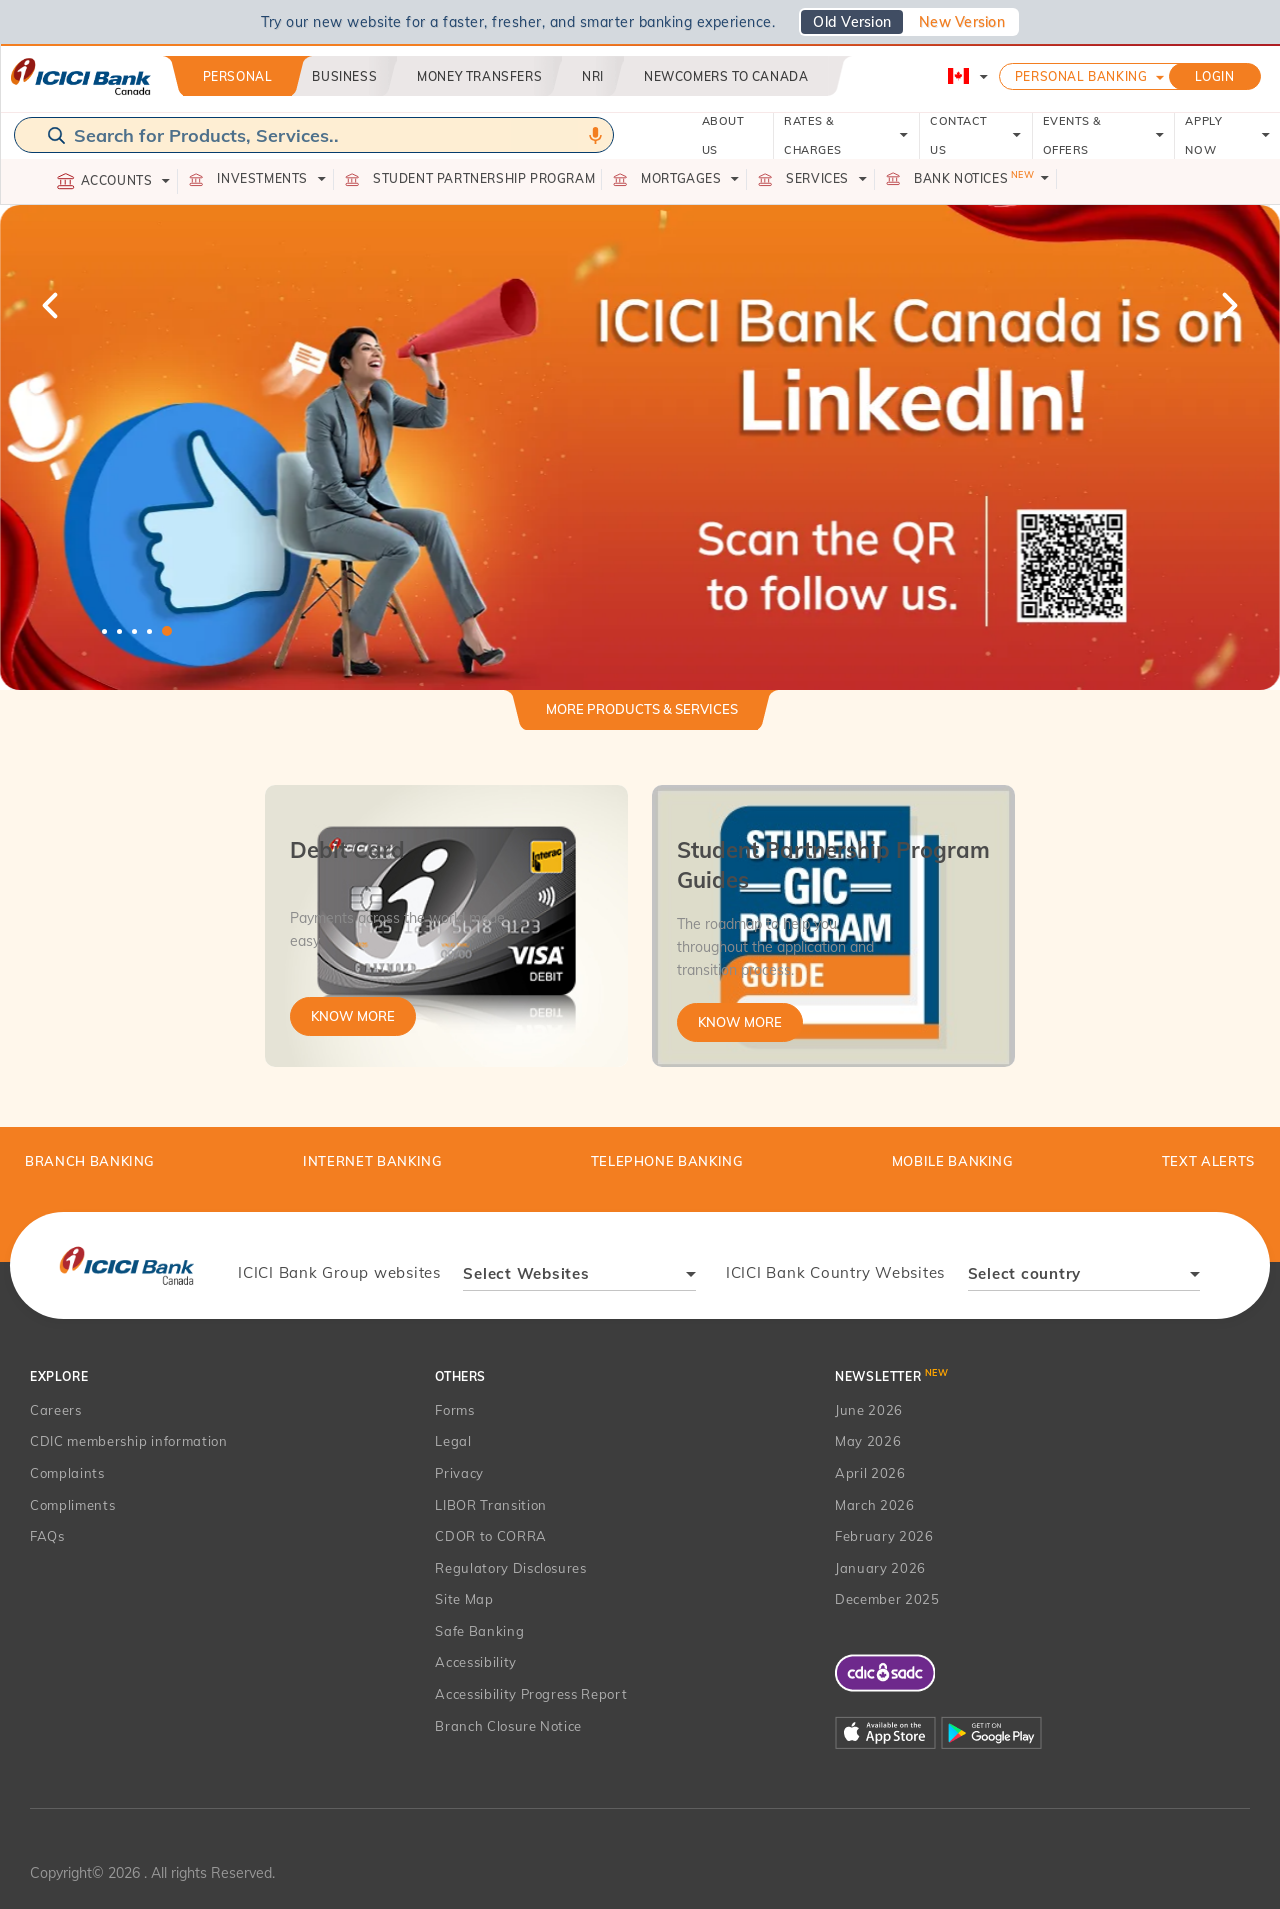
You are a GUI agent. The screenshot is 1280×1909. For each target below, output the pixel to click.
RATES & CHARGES (846, 135)
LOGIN (1215, 76)
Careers (56, 1410)
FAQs (47, 1536)
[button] (640, 447)
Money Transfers (479, 76)
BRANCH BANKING (90, 1161)
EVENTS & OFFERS (1104, 135)
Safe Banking (479, 1631)
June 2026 (869, 1410)
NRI (593, 76)
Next (1228, 305)
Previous (52, 305)
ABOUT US (723, 135)
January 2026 (880, 1568)
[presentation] (126, 1265)
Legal (453, 1441)
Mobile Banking (953, 1161)
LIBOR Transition (490, 1505)
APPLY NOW (1227, 135)
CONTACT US (975, 135)
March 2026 (875, 1505)
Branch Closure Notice (508, 1726)
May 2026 (868, 1441)
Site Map (464, 1599)
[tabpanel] (640, 447)
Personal (238, 76)
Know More (353, 1016)
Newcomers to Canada (726, 76)
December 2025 (887, 1599)
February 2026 (884, 1536)
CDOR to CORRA (490, 1536)
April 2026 (870, 1473)
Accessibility (475, 1662)
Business (344, 76)
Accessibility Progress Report (531, 1694)
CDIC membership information (129, 1441)
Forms (454, 1410)
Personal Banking (1081, 76)
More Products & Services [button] (642, 709)
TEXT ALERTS (1208, 1161)
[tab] (642, 717)
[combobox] (579, 1276)
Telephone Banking (667, 1161)
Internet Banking (372, 1161)
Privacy (459, 1473)
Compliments (72, 1505)
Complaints (67, 1473)
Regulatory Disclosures (510, 1568)
